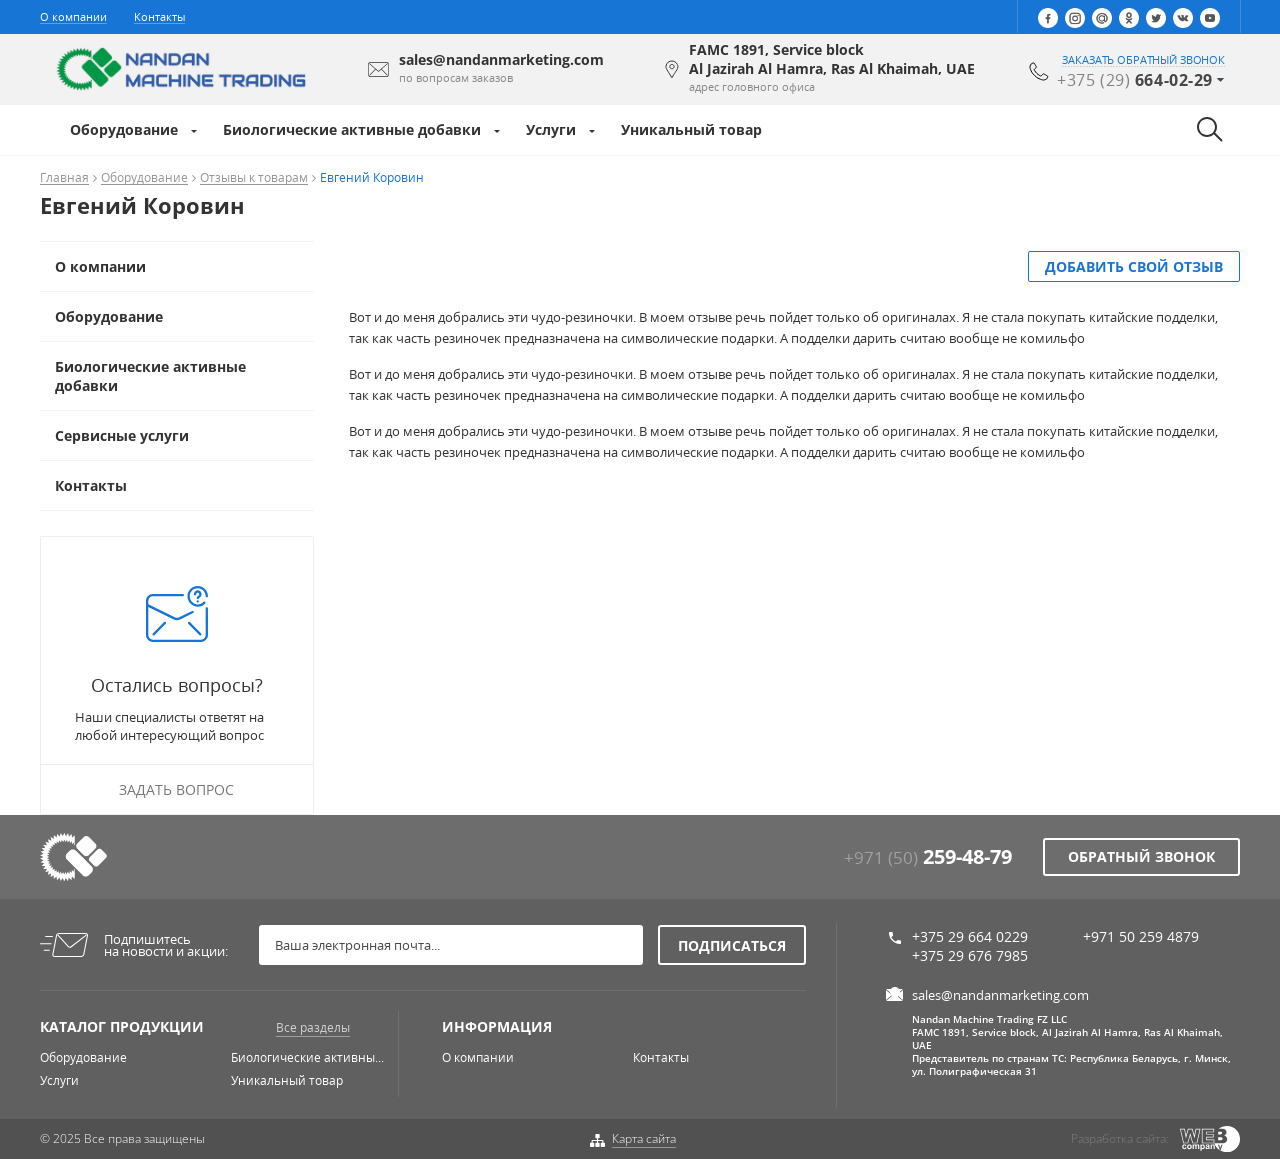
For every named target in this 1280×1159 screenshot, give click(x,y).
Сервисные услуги (122, 435)
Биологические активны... (307, 1057)
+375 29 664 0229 (970, 936)
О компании (73, 16)
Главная (64, 178)
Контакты (159, 16)
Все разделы (313, 1027)
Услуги (551, 129)
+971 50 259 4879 (1141, 936)
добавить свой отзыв (1134, 266)
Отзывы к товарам (254, 178)
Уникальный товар (691, 129)
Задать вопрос (176, 789)
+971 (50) (928, 857)
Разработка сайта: (1120, 1138)
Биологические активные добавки (352, 129)
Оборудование (124, 129)
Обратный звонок (1141, 856)
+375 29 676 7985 (970, 955)
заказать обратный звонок (1143, 60)
